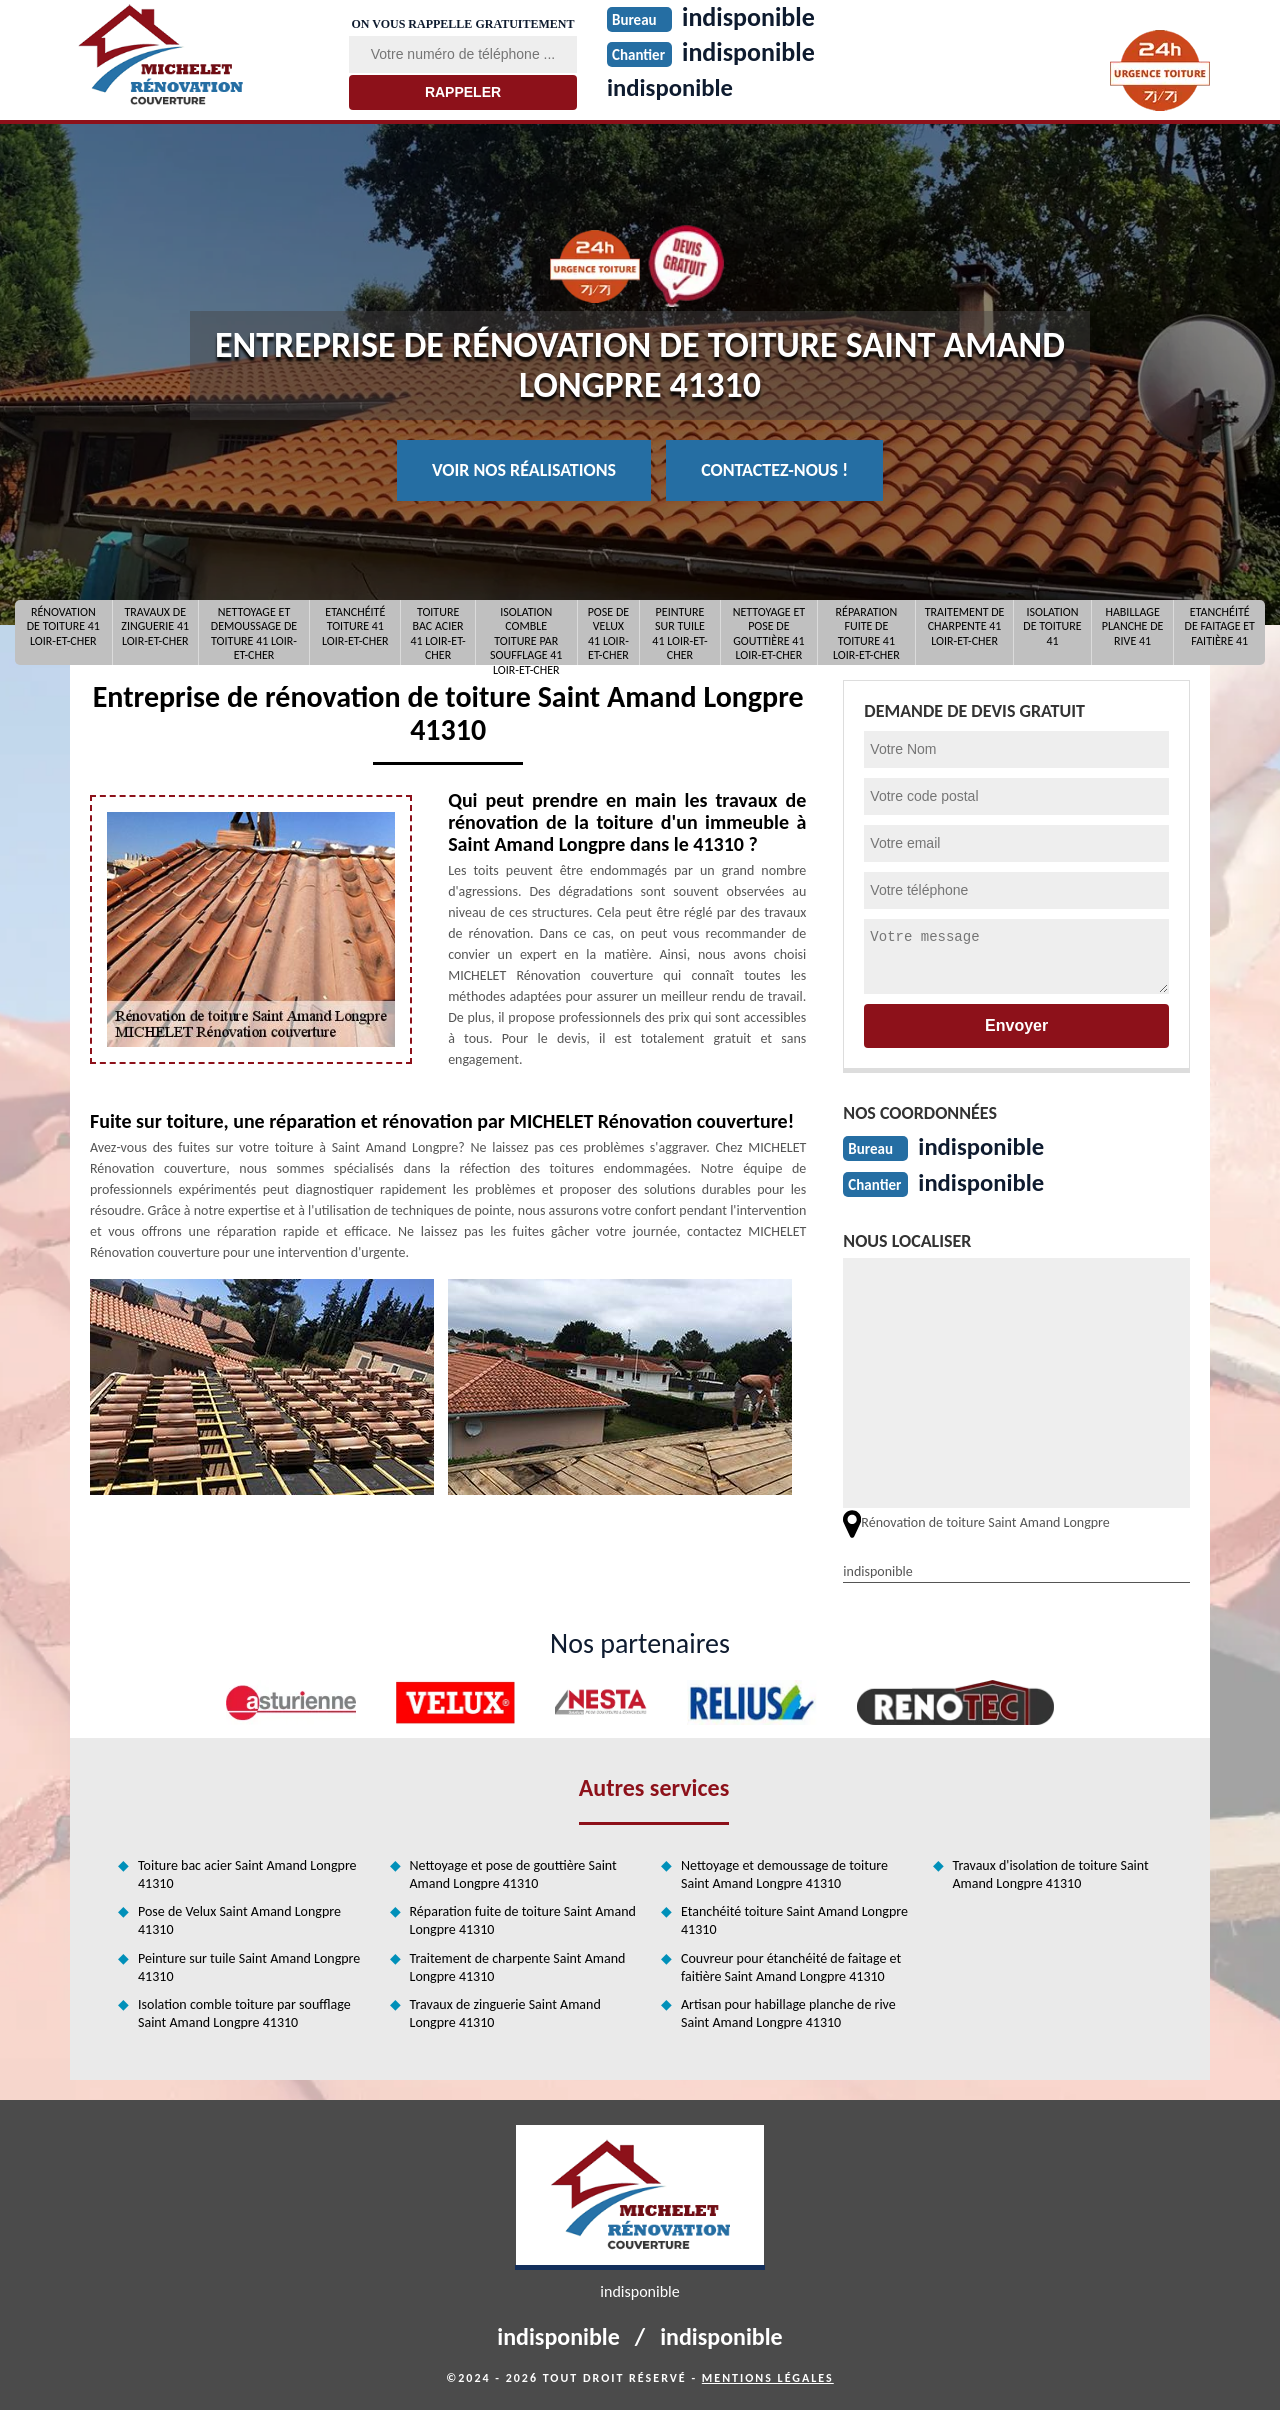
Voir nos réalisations (524, 470)
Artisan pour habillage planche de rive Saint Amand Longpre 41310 (788, 2011)
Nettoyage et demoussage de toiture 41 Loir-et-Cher (254, 632)
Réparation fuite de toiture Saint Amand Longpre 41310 (523, 1918)
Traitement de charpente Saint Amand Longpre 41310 (518, 1965)
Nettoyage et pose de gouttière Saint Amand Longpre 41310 (513, 1872)
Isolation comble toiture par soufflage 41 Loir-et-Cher (526, 632)
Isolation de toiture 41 (1052, 626)
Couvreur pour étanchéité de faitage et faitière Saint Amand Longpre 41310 (791, 1965)
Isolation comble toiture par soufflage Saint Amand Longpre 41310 (244, 2011)
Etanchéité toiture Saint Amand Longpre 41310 (794, 1918)
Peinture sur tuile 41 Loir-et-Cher (679, 632)
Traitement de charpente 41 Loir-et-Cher (965, 626)
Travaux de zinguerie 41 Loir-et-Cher (155, 626)
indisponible (673, 87)
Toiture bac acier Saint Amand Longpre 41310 (247, 1872)
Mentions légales (768, 2376)
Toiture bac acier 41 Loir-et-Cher (437, 632)
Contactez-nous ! (774, 470)
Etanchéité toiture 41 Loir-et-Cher (355, 626)
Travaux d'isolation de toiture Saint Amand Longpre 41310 (1051, 1872)
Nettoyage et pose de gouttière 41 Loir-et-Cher (769, 632)
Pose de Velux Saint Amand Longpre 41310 (239, 1918)
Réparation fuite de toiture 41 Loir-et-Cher (866, 632)
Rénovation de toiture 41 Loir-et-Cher (63, 626)
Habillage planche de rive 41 (1133, 626)
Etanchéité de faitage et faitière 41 (1220, 626)
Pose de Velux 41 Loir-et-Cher (608, 632)
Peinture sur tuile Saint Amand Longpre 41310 (249, 1965)
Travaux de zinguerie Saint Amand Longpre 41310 (505, 2011)
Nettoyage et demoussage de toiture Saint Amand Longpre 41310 (784, 1872)
